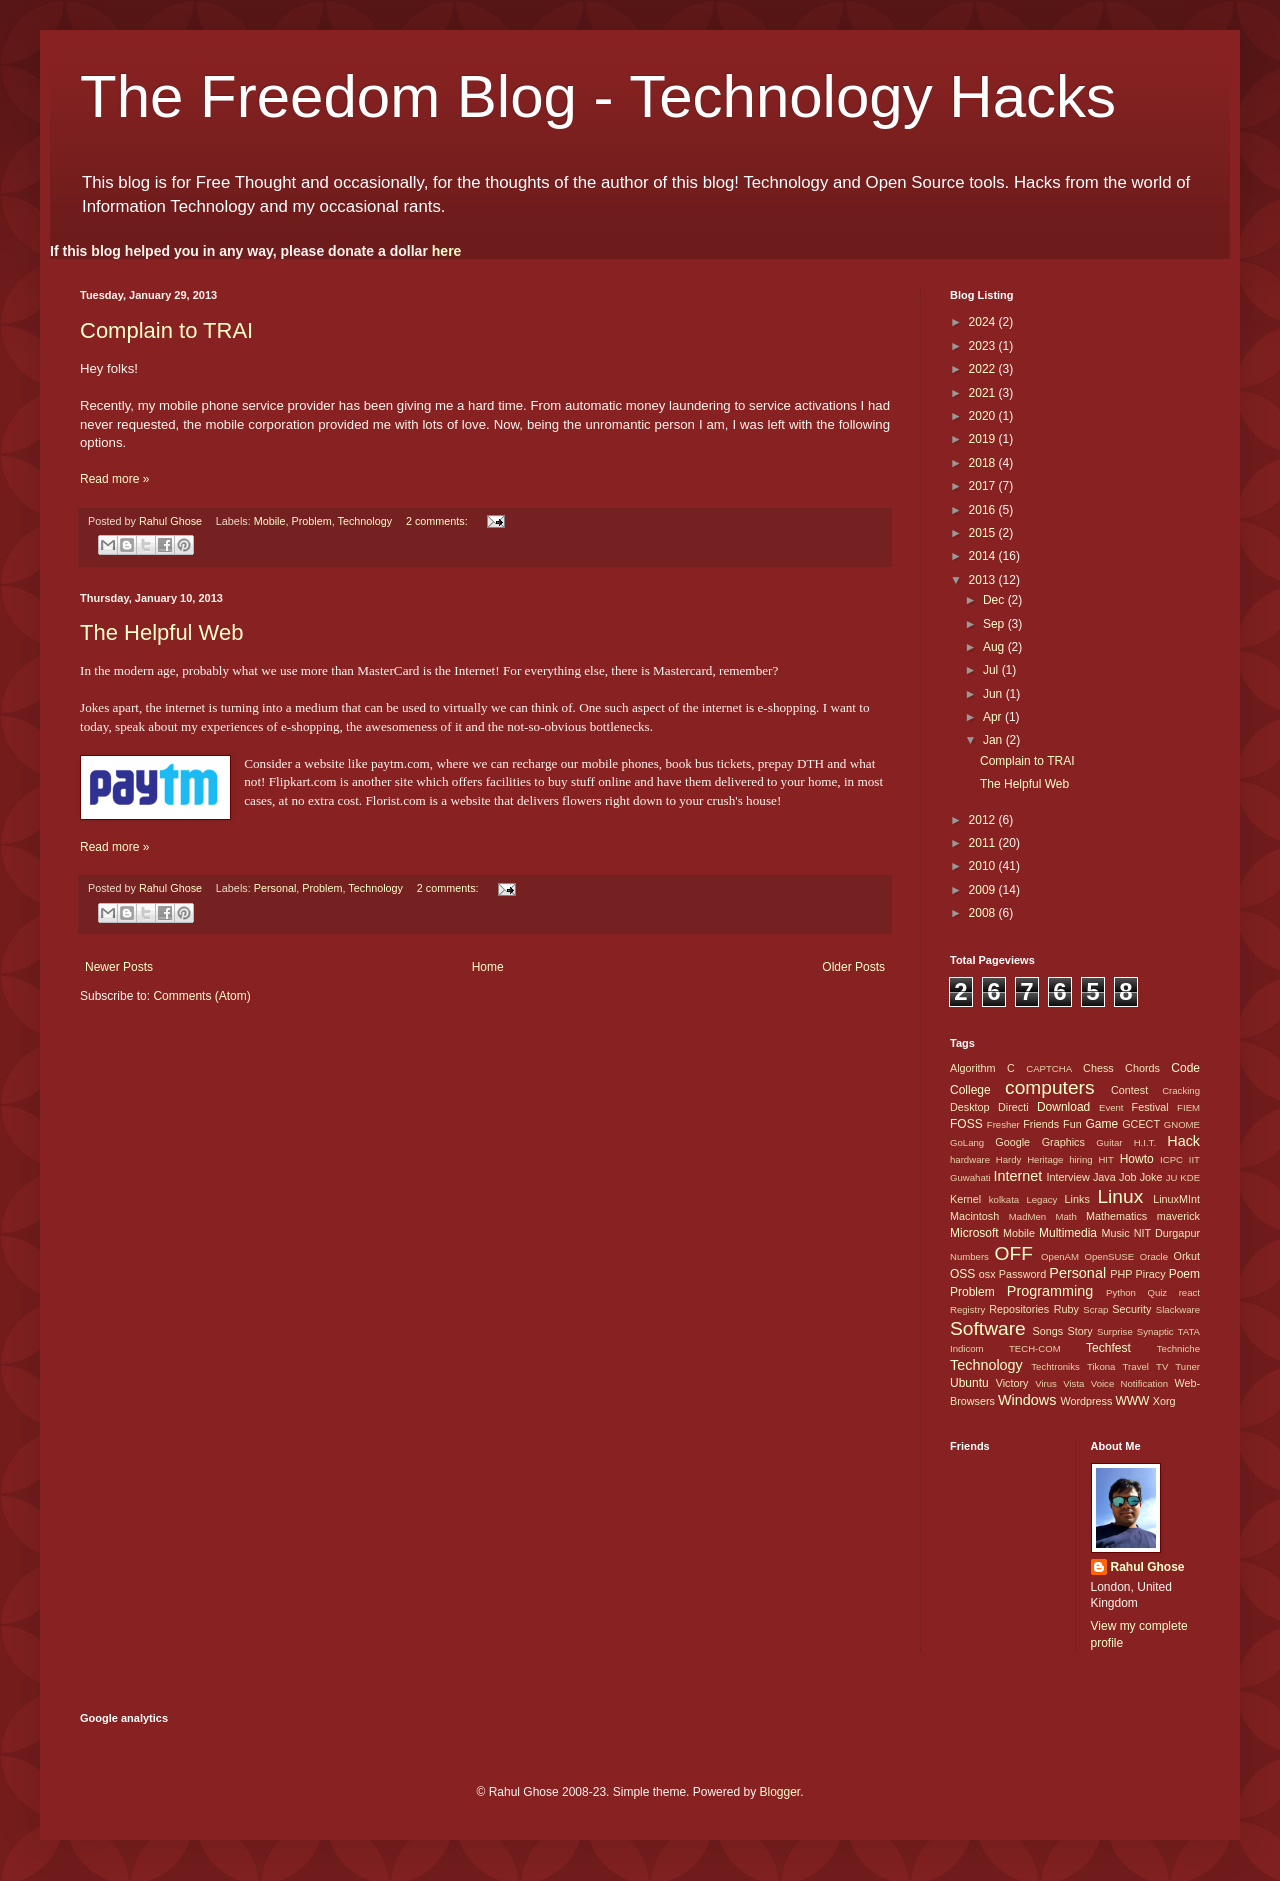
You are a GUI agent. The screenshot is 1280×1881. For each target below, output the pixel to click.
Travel (1136, 1366)
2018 (984, 463)
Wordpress (1086, 1401)
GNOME (1182, 1124)
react (1189, 1292)
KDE (1190, 1177)
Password (1022, 1274)
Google (1012, 1142)
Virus (1046, 1383)
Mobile (270, 521)
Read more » (114, 479)
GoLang (967, 1142)
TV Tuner (1178, 1366)
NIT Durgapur (1167, 1233)
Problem (312, 521)
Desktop (970, 1107)
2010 (984, 866)
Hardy (1009, 1159)
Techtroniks (1055, 1366)
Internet (1017, 1176)
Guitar (1109, 1142)
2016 (984, 510)
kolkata (1004, 1199)
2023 (984, 346)
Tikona (1101, 1366)
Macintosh (974, 1216)
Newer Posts (119, 967)
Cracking (1181, 1090)
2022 (984, 369)
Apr (994, 717)
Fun (1072, 1124)
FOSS (966, 1124)
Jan (994, 740)
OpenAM (1060, 1256)
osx (987, 1274)
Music (1115, 1233)
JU (1172, 1177)
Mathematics (1116, 1216)
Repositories (1019, 1309)
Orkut (1187, 1256)
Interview (1067, 1177)
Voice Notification (1129, 1383)
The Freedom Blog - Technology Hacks (598, 96)
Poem (1184, 1274)
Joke (1151, 1177)
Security (1131, 1309)
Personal (275, 888)
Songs (1047, 1331)
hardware (970, 1159)
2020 (984, 416)
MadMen (1027, 1216)
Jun (994, 694)
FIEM (1188, 1107)
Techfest (1108, 1348)
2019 (984, 439)
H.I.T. (1145, 1142)
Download (1063, 1107)
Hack (1183, 1141)
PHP (1121, 1274)
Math (1065, 1216)
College (970, 1090)
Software (988, 1328)
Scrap (1095, 1309)
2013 (984, 580)
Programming (1050, 1291)
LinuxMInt (1176, 1199)
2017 (984, 486)
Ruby (1066, 1309)
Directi (1013, 1107)
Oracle (1154, 1256)
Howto (1137, 1159)
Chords (1142, 1068)
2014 (984, 556)
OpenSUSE (1110, 1256)
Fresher (1003, 1124)
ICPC (1171, 1159)
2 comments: (438, 521)
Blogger (779, 1792)
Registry (967, 1309)
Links (1077, 1199)
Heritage (1045, 1159)
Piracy (1151, 1274)
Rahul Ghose (1148, 1567)
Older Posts (853, 967)
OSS (962, 1274)
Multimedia (1068, 1233)
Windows (1027, 1400)
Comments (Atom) (201, 996)
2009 (984, 890)
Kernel (965, 1199)
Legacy (1041, 1199)
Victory (1012, 1383)
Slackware (1178, 1309)
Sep (995, 624)
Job (1127, 1177)
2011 (984, 843)
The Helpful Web (161, 632)
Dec (995, 600)
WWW (1132, 1401)
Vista (1073, 1383)
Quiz (1157, 1292)
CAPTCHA (1049, 1068)
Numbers (969, 1256)
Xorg (1164, 1401)
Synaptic (1155, 1331)
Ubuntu (969, 1383)
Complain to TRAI (166, 330)
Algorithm (973, 1068)
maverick (1178, 1216)
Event (1111, 1107)
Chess (1098, 1068)
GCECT (1141, 1124)
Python (1121, 1292)
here (447, 251)
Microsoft (974, 1233)
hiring (1080, 1159)
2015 (984, 533)
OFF (1014, 1253)
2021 (984, 393)
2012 (984, 820)
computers (1050, 1087)
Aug (995, 647)
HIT (1105, 1159)
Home (488, 967)
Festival (1150, 1107)
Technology (365, 521)
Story (1079, 1331)
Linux (1120, 1196)
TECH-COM (1035, 1348)
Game (1101, 1124)
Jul (992, 670)
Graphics (1063, 1142)
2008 (984, 913)
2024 (984, 322)
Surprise (1115, 1331)
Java (1104, 1177)
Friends (1041, 1124)
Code (1185, 1068)
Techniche (1178, 1348)
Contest (1129, 1090)
